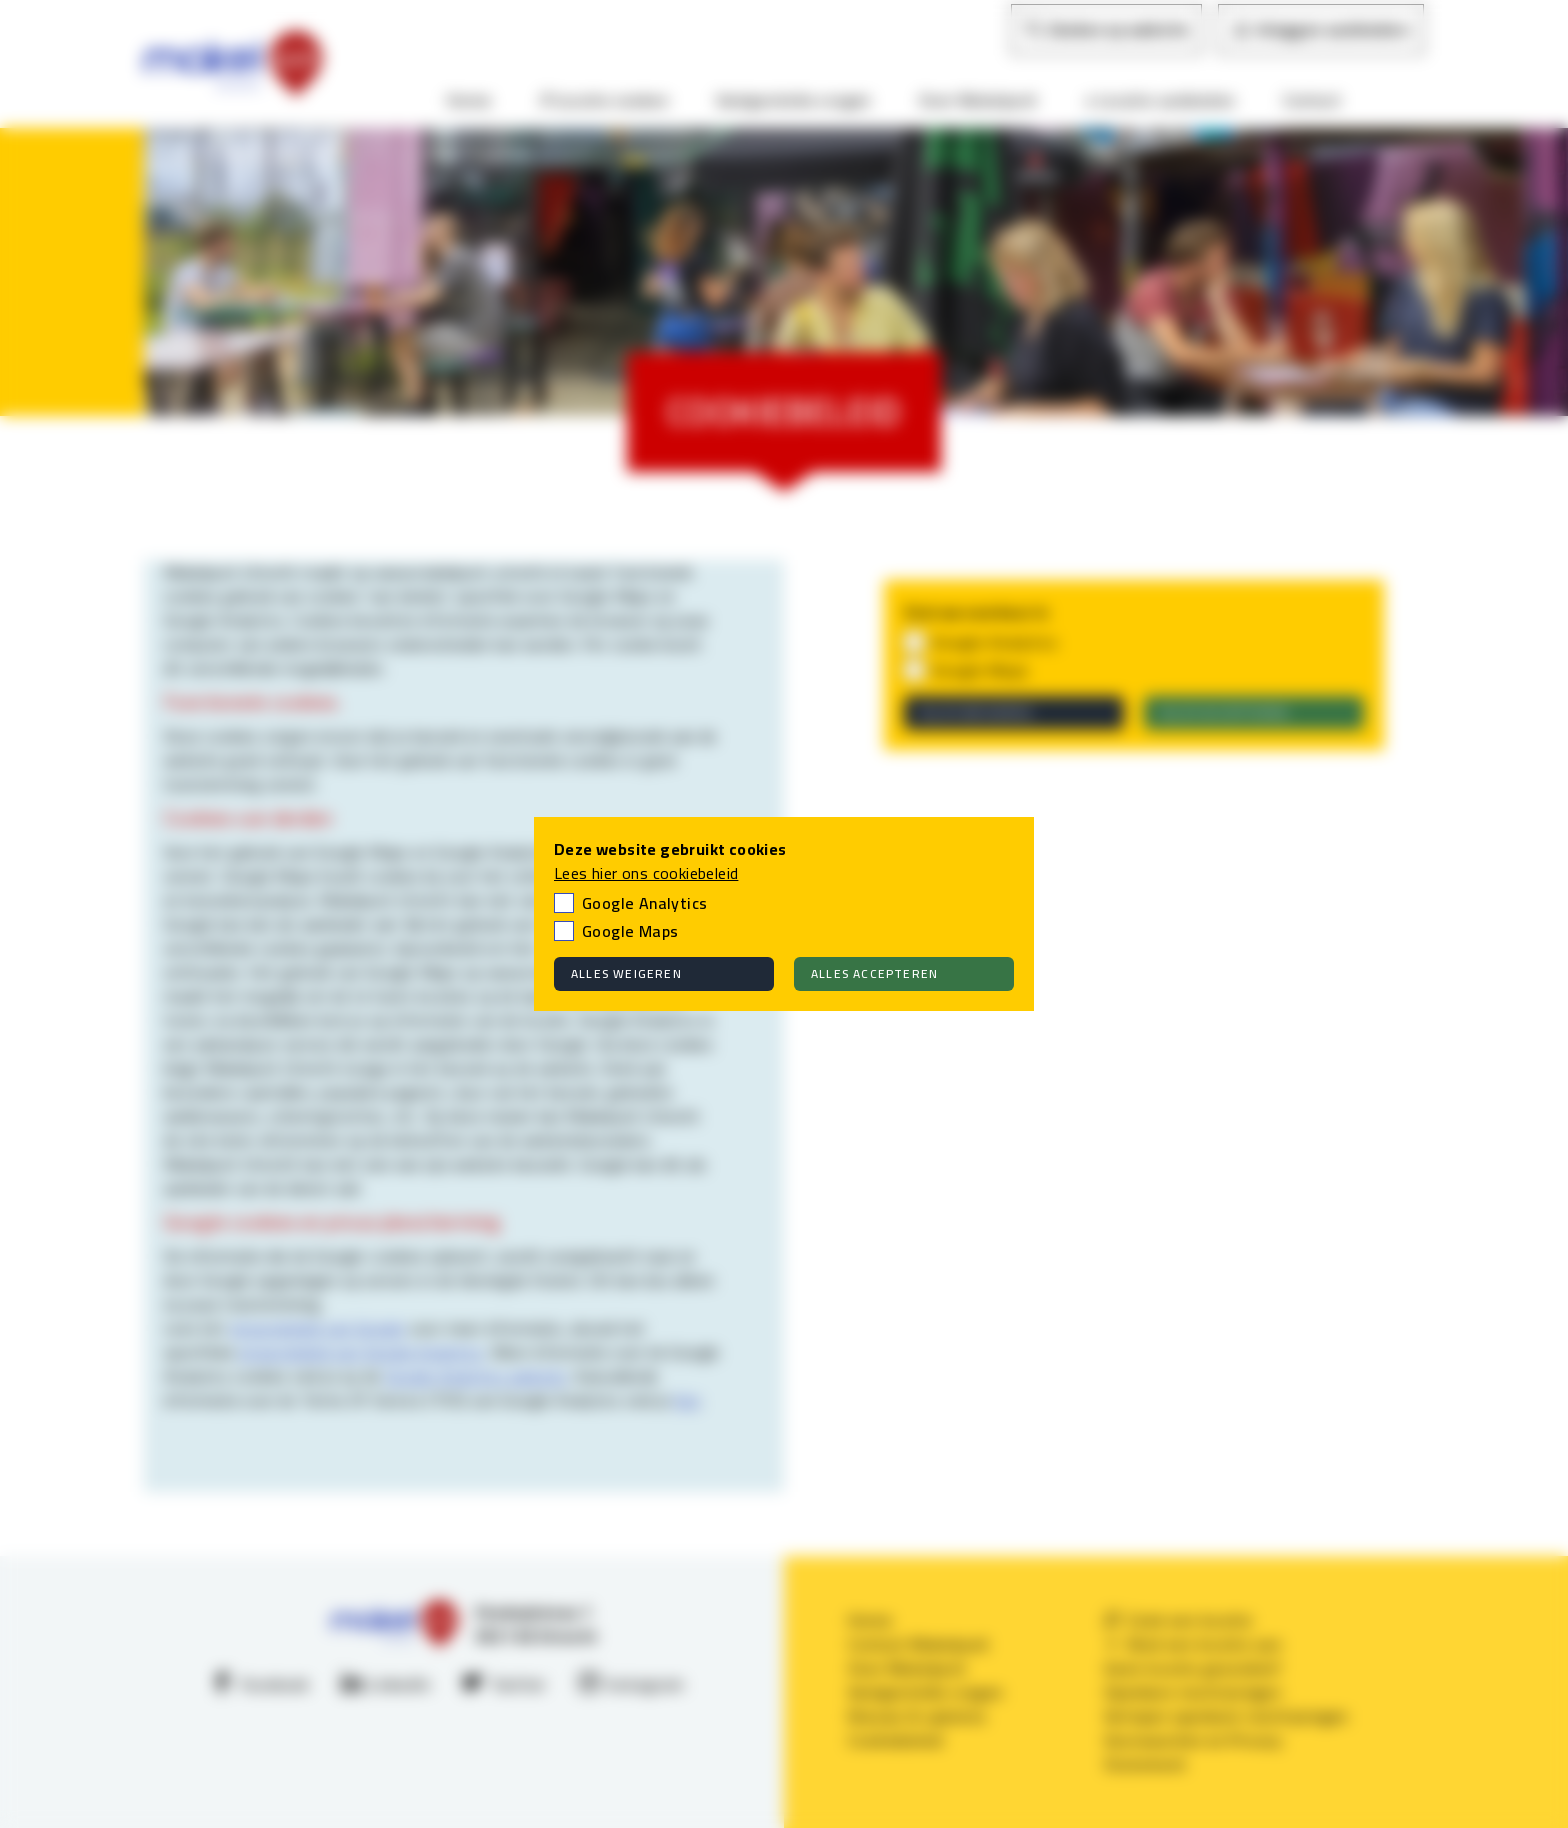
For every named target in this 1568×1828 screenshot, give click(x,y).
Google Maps (630, 931)
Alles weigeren (626, 973)
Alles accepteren (874, 973)
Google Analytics (644, 903)
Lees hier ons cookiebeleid (646, 873)
